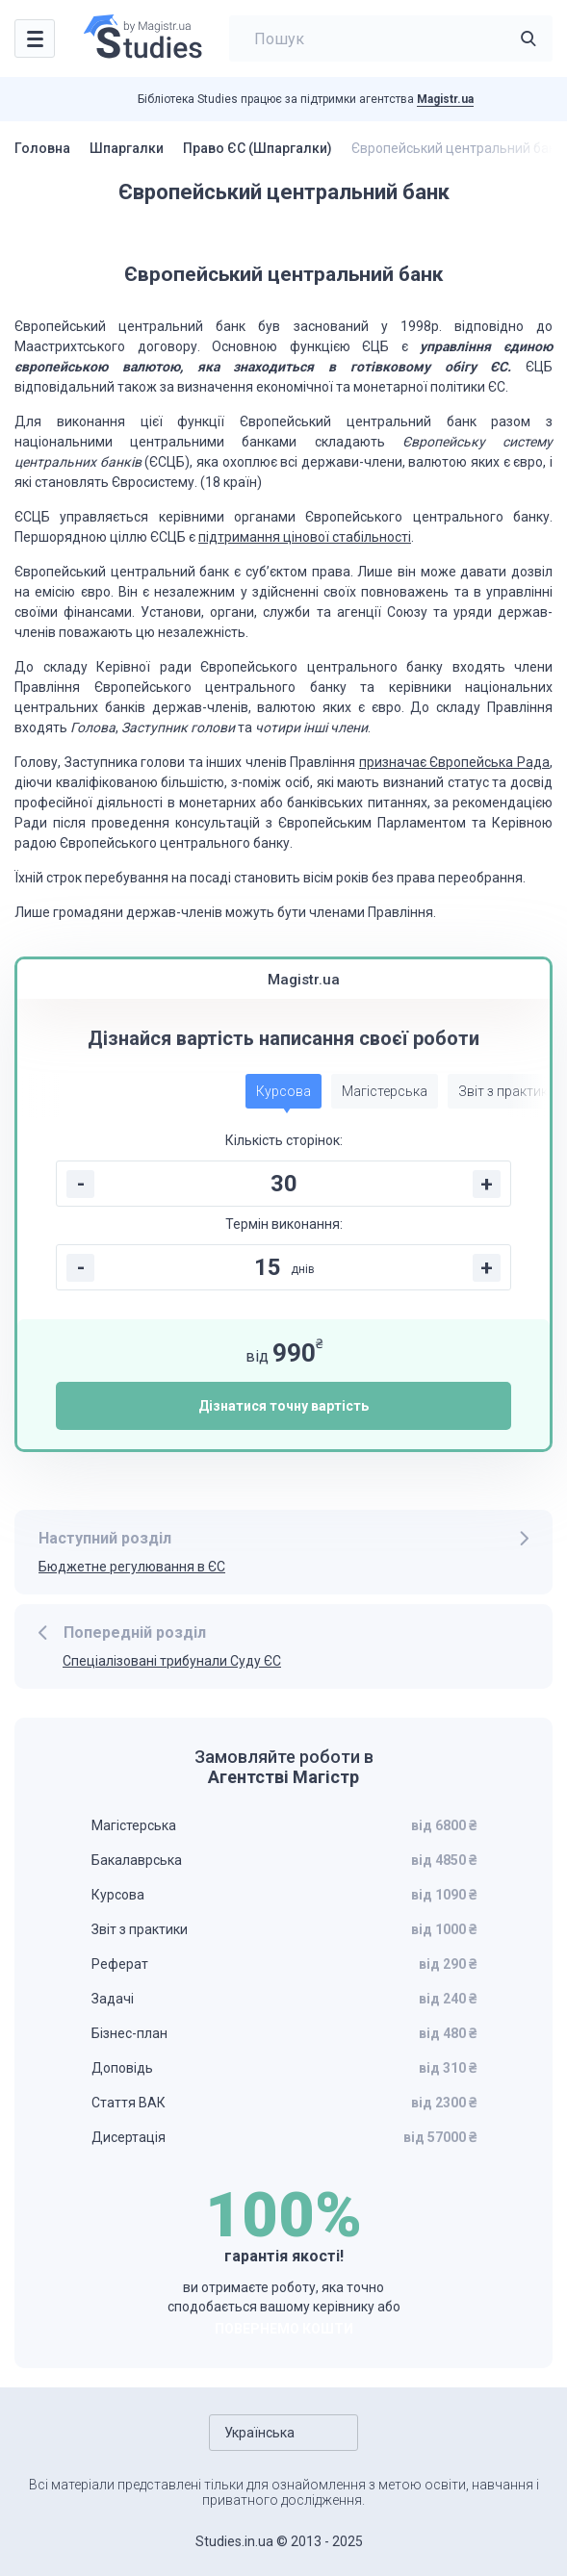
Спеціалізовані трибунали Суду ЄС (172, 1661)
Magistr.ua (445, 99)
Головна (42, 148)
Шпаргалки (127, 148)
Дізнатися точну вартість (283, 1406)
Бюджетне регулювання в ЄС (132, 1566)
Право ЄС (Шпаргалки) (257, 148)
